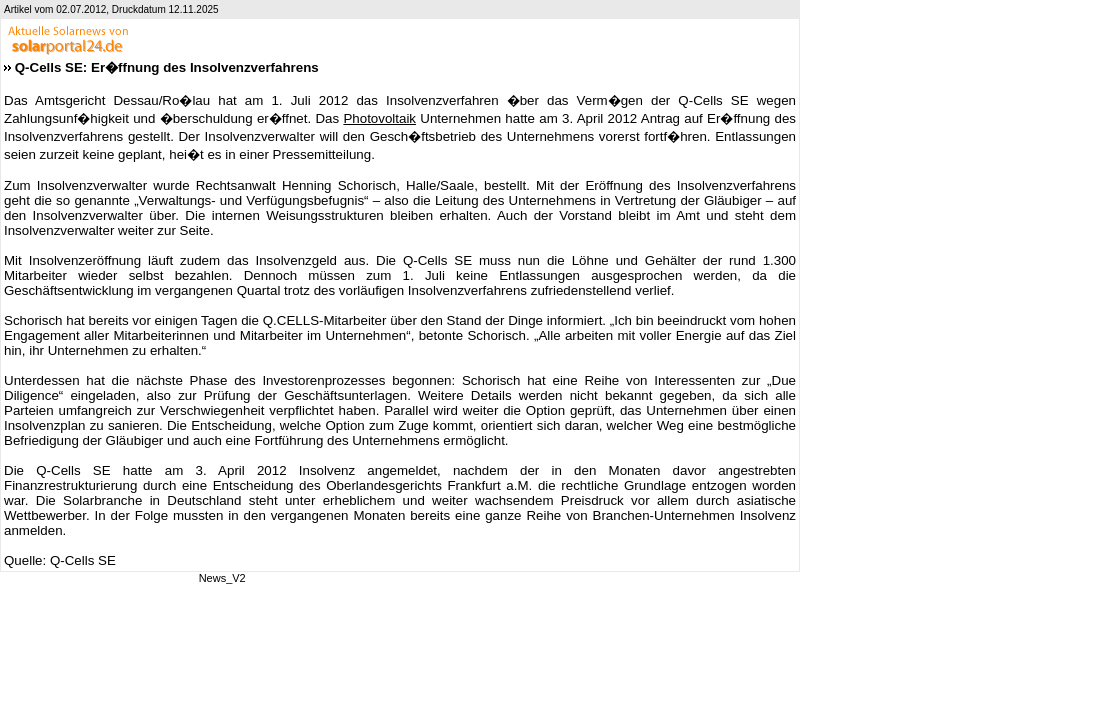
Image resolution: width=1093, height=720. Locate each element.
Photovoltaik (379, 118)
